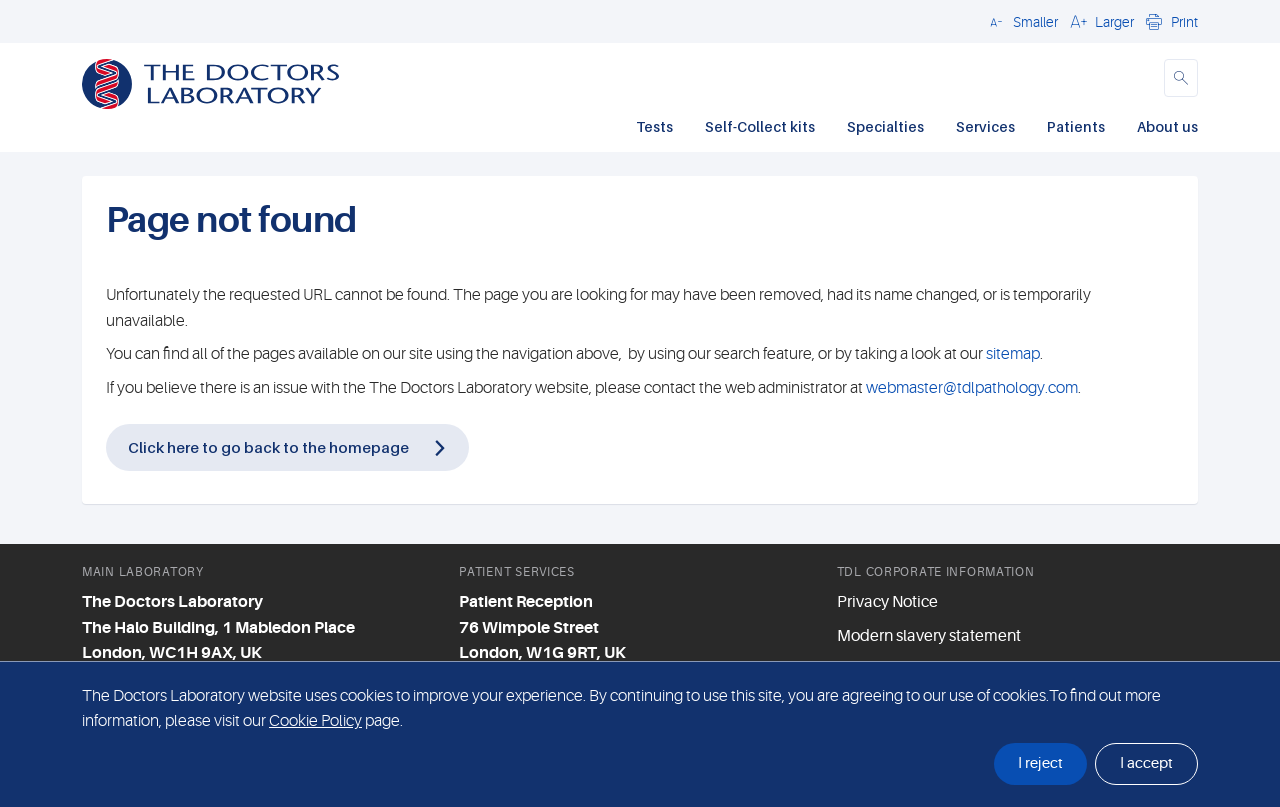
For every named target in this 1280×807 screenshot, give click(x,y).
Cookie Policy (315, 721)
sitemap (1013, 354)
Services (985, 126)
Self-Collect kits (760, 126)
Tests (654, 126)
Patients (1076, 126)
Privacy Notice (887, 602)
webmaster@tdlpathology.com (972, 388)
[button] (1021, 21)
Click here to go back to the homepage (268, 447)
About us (1167, 126)
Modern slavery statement (929, 636)
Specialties (885, 126)
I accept (1146, 763)
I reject (1040, 763)
